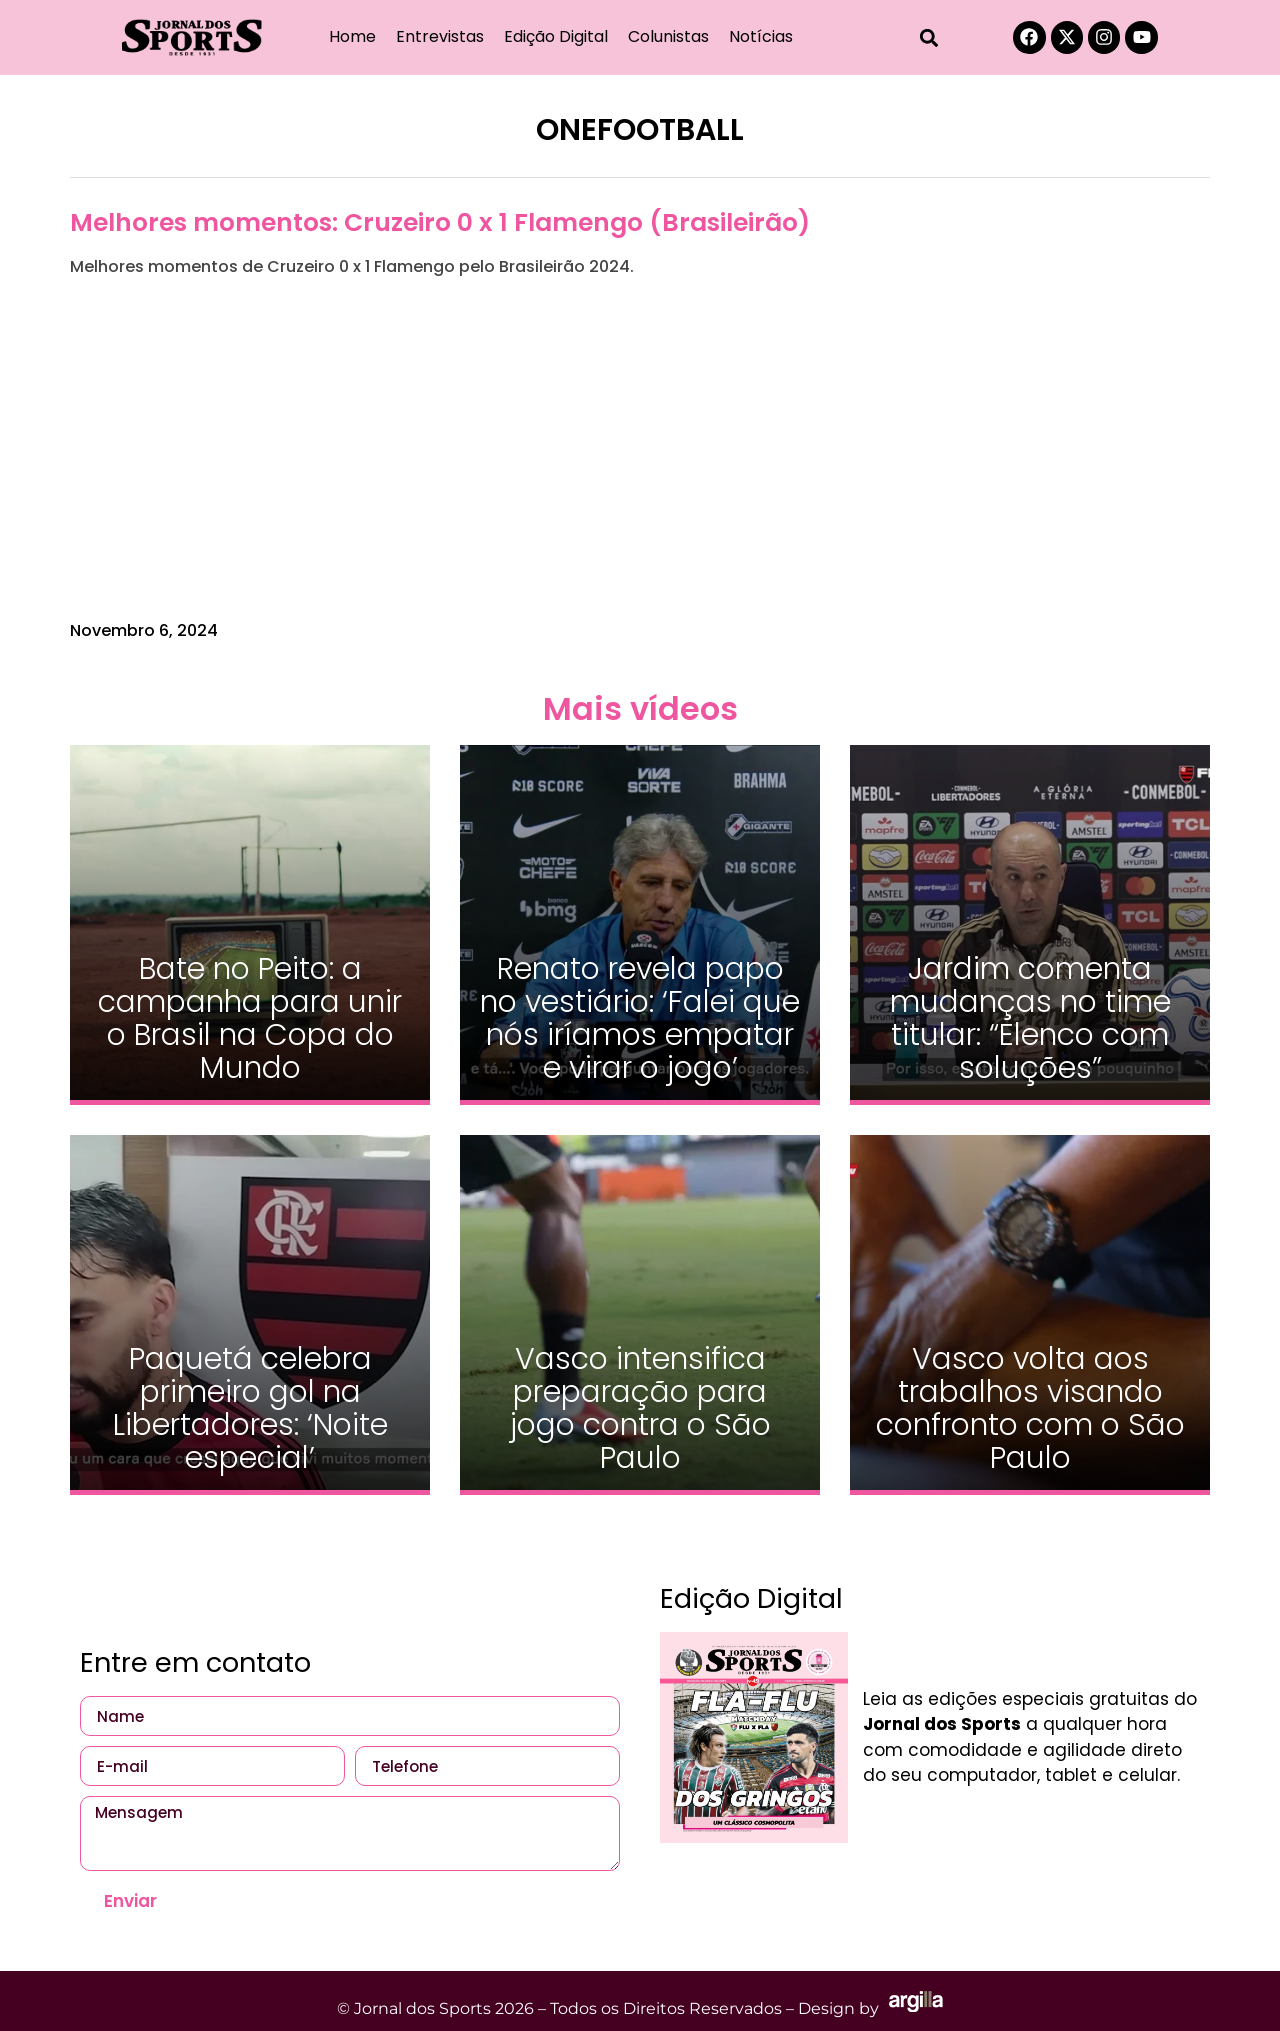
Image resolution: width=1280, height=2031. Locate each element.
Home (352, 36)
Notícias (761, 36)
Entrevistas (440, 36)
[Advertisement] (640, 449)
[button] (929, 37)
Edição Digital (556, 36)
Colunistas (668, 36)
